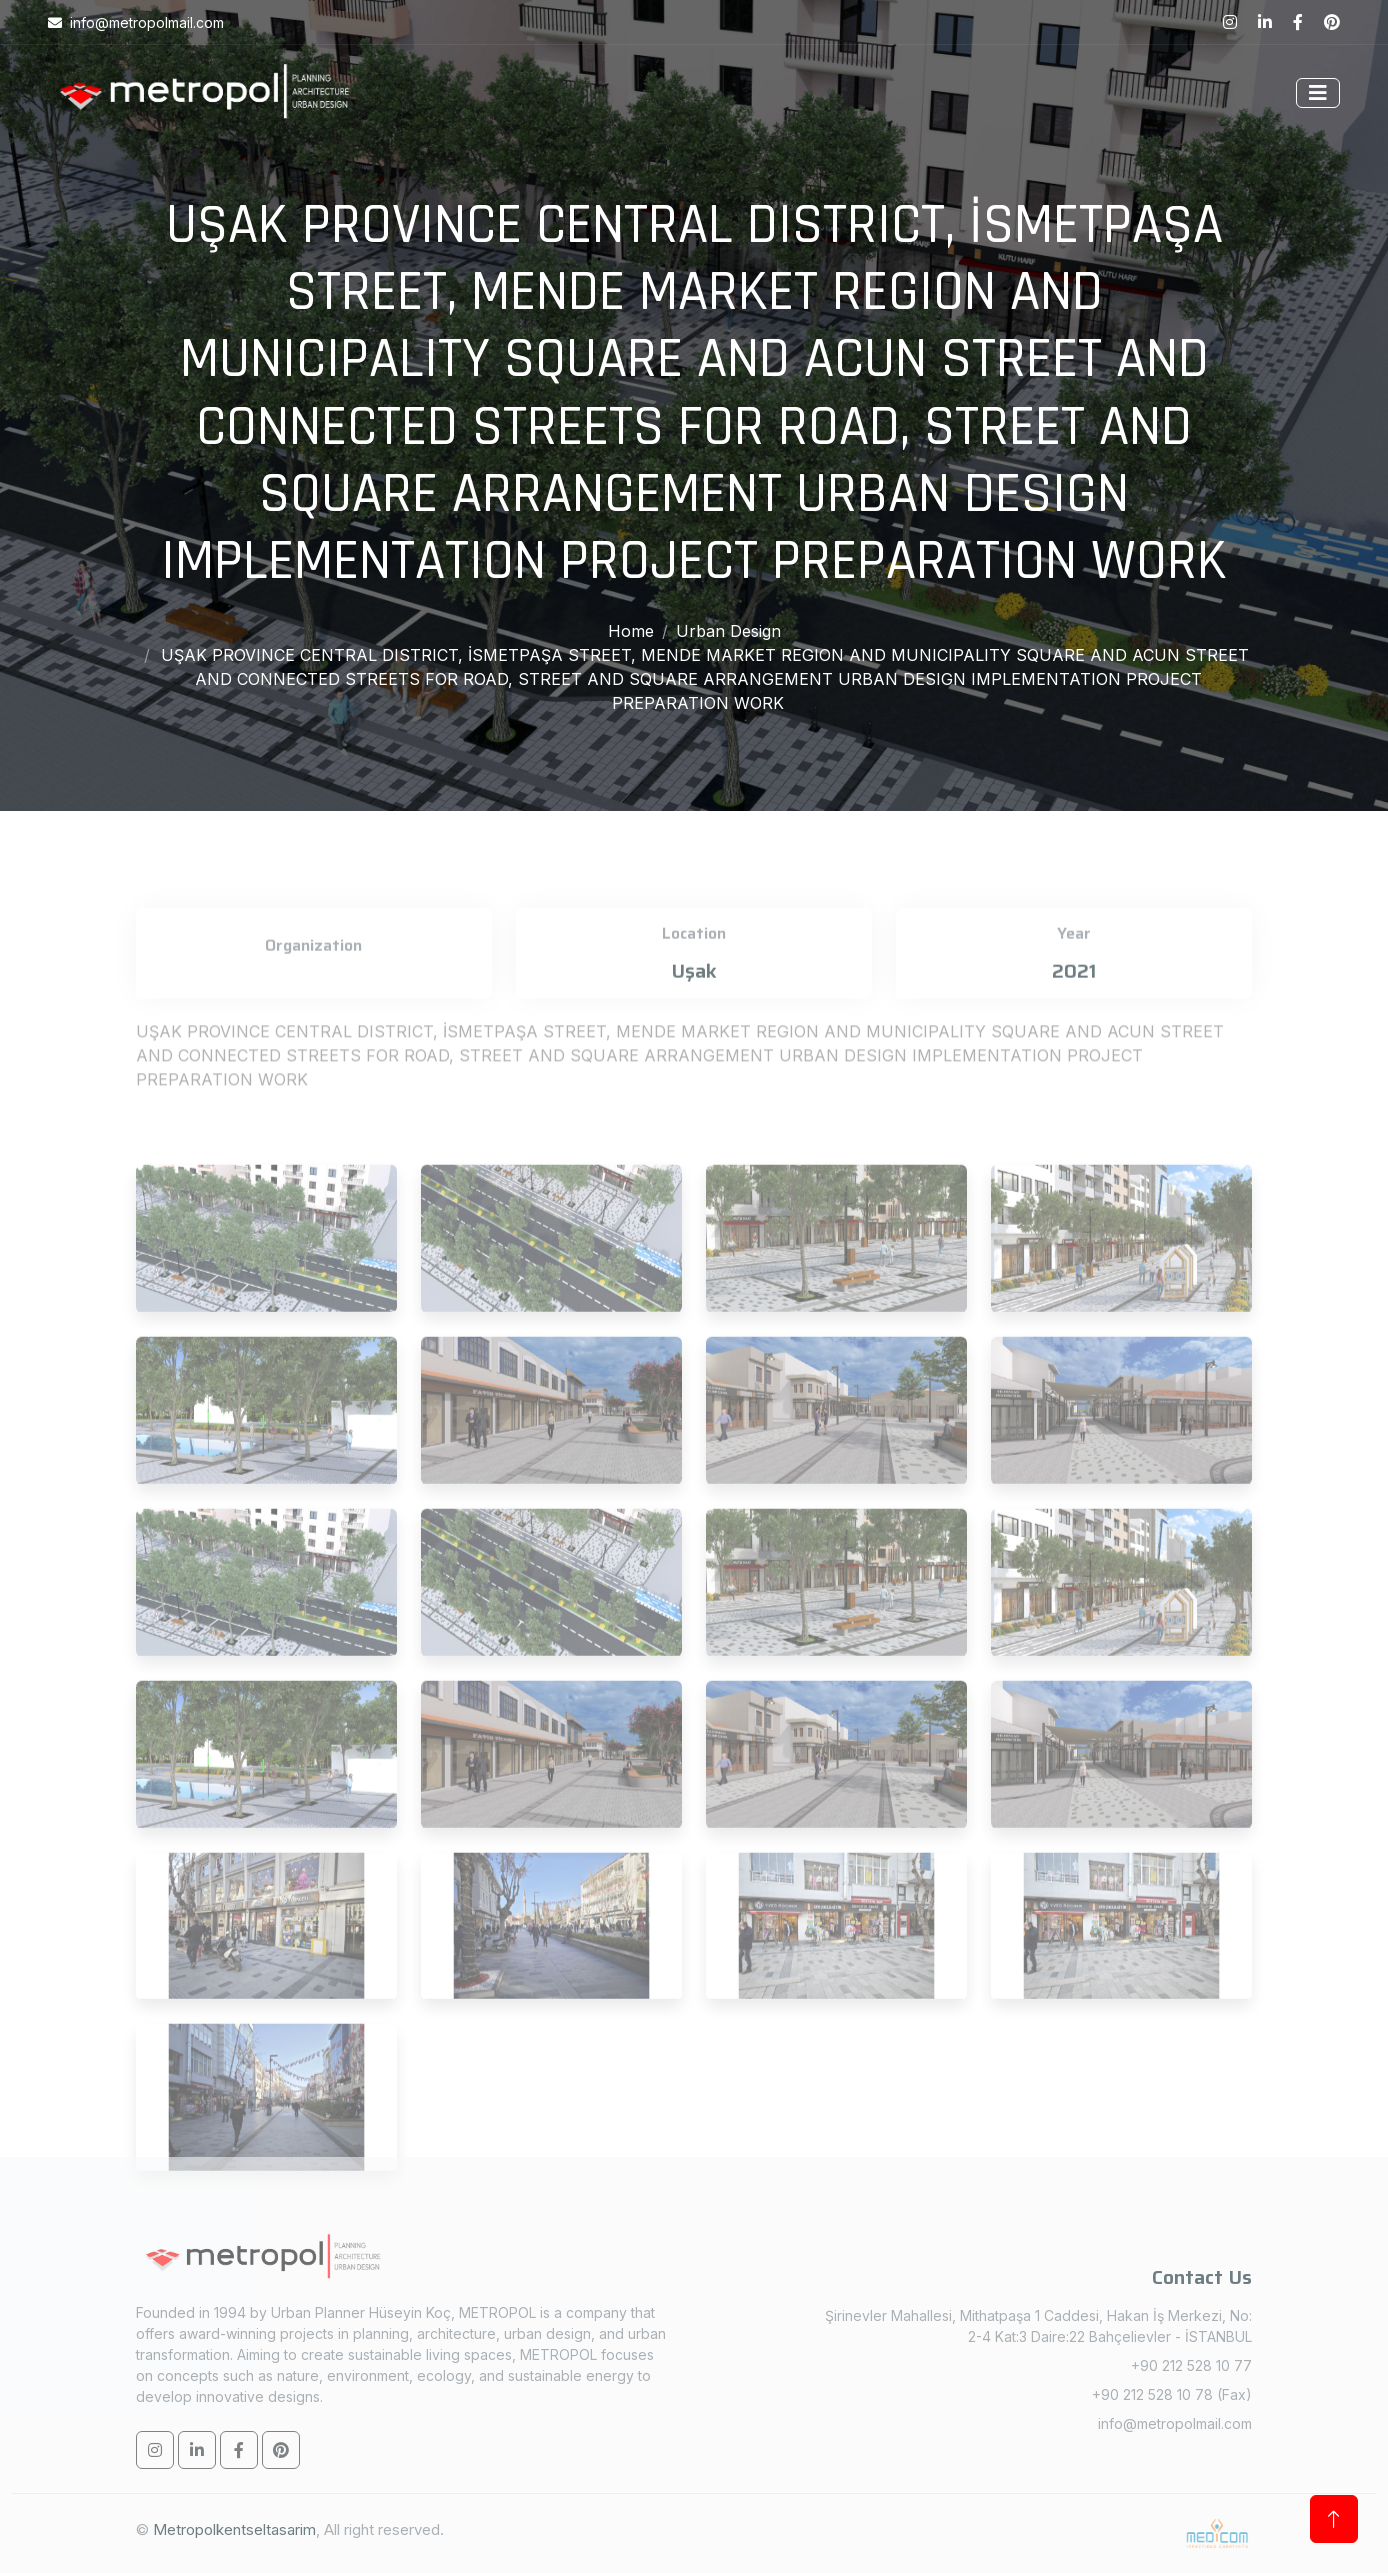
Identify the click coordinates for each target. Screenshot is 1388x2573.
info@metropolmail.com (1175, 2423)
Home (631, 631)
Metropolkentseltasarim (234, 2529)
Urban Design (728, 631)
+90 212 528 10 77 (1191, 2365)
